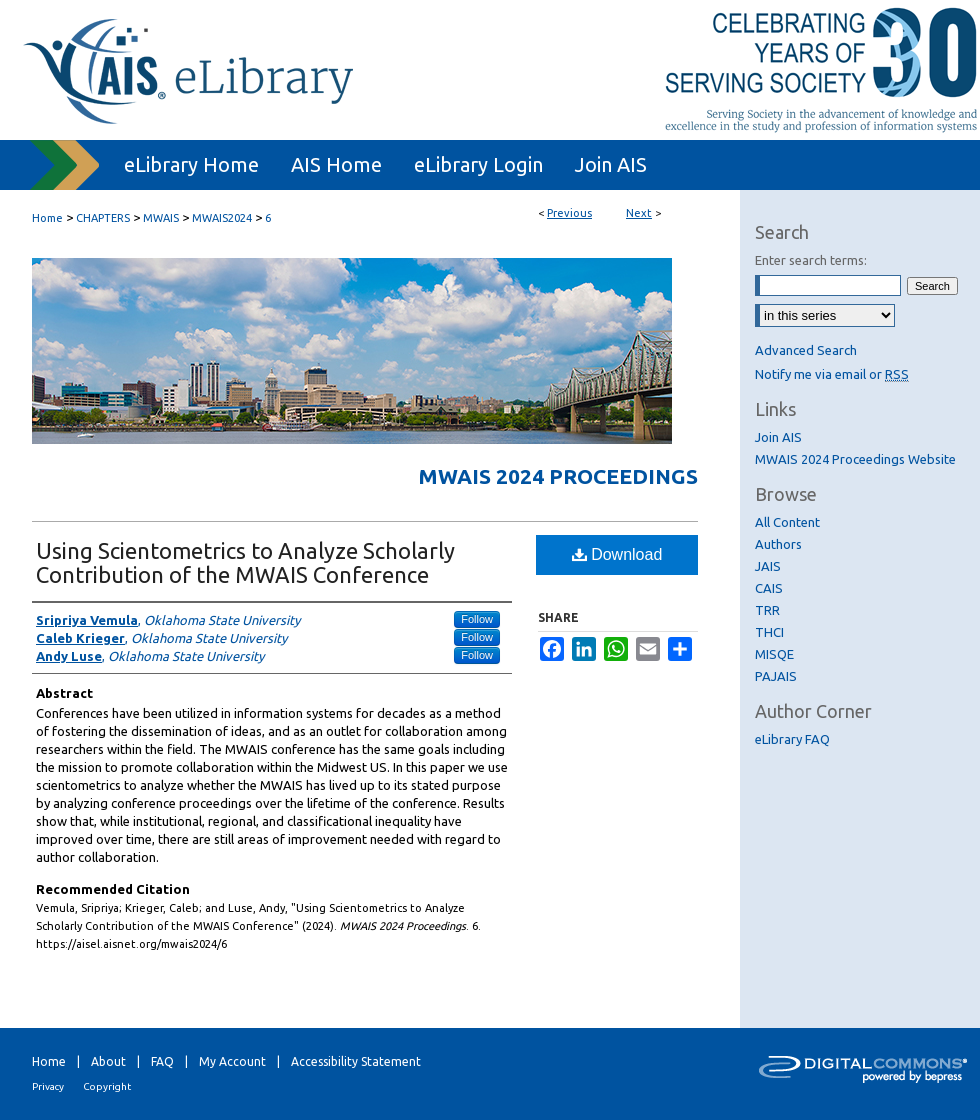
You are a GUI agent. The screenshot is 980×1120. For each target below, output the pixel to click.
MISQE (774, 654)
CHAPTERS (103, 218)
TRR (767, 610)
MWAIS (161, 218)
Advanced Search (806, 350)
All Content (787, 522)
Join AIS (778, 437)
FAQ (162, 1061)
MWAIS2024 (222, 218)
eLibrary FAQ (792, 739)
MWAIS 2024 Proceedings (558, 476)
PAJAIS (776, 676)
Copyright (107, 1086)
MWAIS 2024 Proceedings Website (855, 459)
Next (639, 213)
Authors (778, 544)
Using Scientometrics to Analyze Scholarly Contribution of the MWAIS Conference (245, 562)
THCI (769, 632)
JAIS (768, 566)
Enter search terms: (811, 260)
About (108, 1061)
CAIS (769, 588)
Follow (477, 619)
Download (617, 554)
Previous (569, 213)
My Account (232, 1061)
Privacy (48, 1086)
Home (47, 218)
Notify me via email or (832, 374)
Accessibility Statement (356, 1061)
